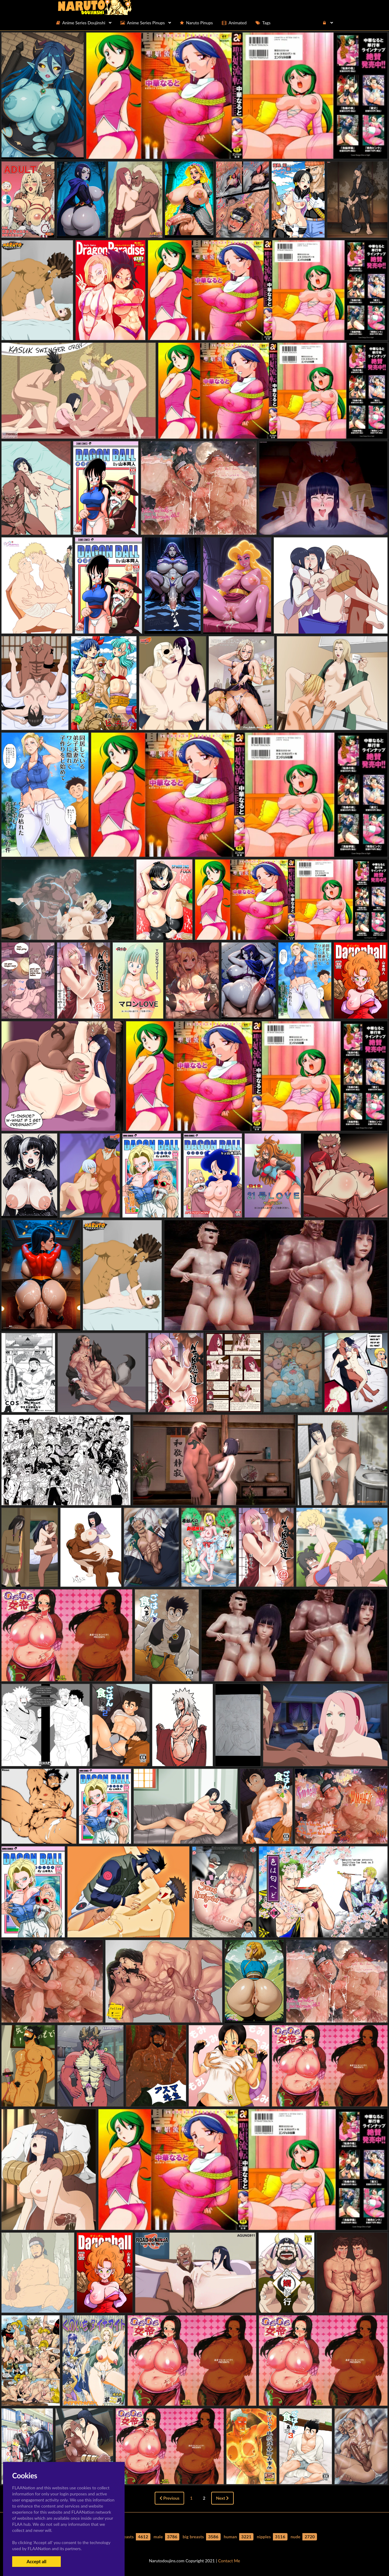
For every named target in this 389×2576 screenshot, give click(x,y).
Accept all (36, 2561)
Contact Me (229, 2560)
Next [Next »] (222, 2498)
